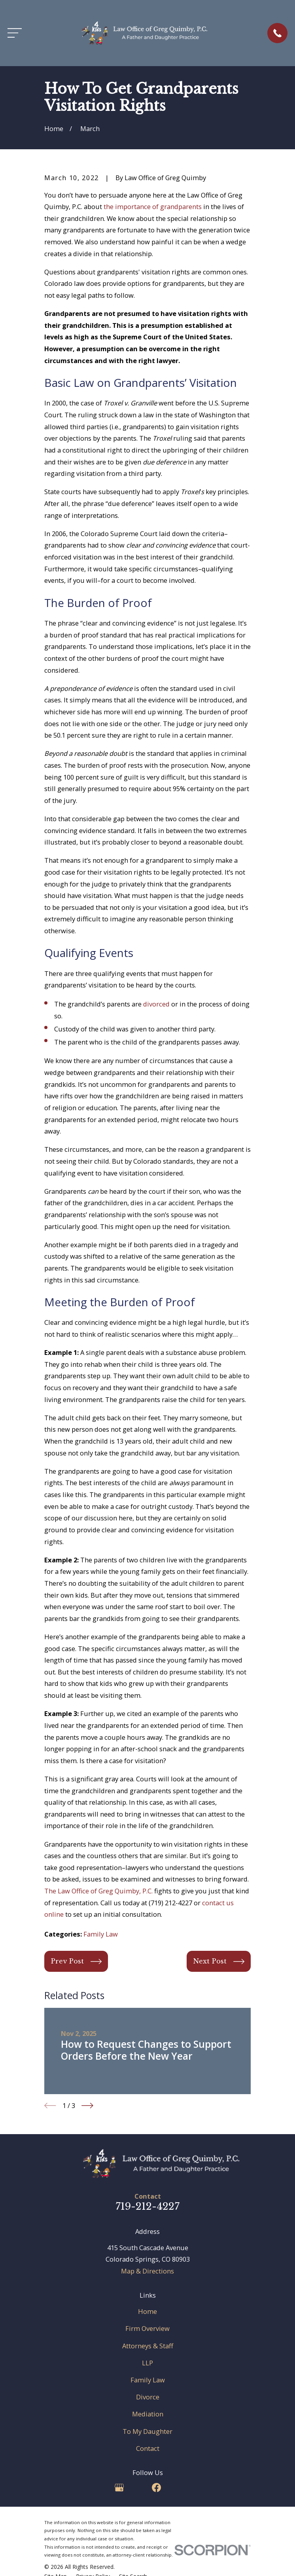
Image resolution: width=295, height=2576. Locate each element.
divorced (156, 1003)
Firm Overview (147, 2328)
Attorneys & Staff (147, 2345)
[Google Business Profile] (119, 2487)
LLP (147, 2362)
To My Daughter (147, 2431)
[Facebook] (156, 2487)
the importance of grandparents (153, 206)
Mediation (147, 2413)
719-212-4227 (147, 2206)
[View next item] (87, 2106)
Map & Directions (147, 2270)
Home (147, 2311)
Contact (147, 2448)
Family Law (100, 1934)
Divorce (147, 2396)
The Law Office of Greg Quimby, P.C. (98, 1890)
